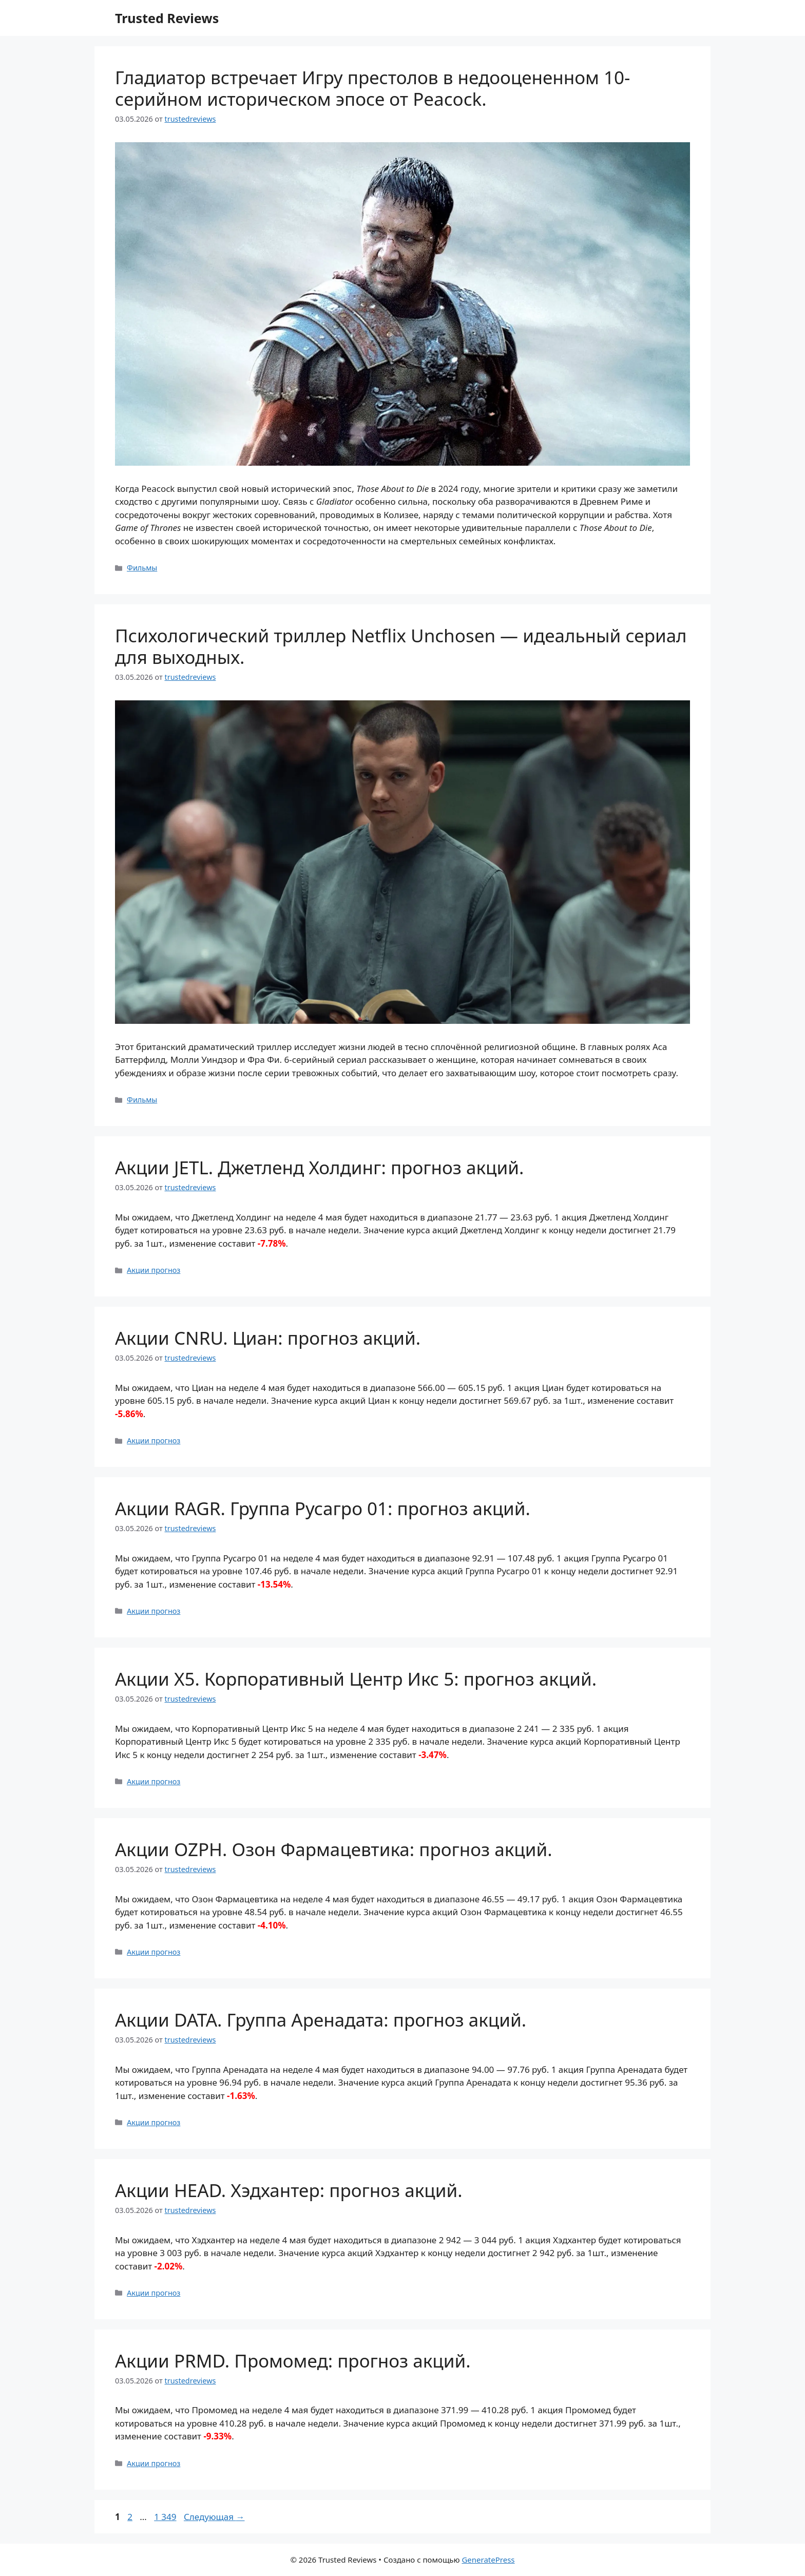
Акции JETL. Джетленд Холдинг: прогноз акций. (319, 1167)
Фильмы (142, 568)
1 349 (166, 2517)
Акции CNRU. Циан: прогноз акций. (267, 1338)
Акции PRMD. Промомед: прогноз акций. (293, 2361)
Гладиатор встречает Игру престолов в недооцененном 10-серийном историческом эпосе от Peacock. (372, 88)
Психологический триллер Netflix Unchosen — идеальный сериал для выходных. (401, 646)
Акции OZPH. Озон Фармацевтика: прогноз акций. (333, 1849)
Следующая (214, 2517)
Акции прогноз (153, 1270)
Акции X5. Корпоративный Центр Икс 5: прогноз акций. (356, 1679)
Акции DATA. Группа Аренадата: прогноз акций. (320, 2020)
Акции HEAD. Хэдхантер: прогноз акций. (289, 2190)
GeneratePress (488, 2559)
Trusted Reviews (167, 18)
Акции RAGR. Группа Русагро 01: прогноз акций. (322, 1508)
